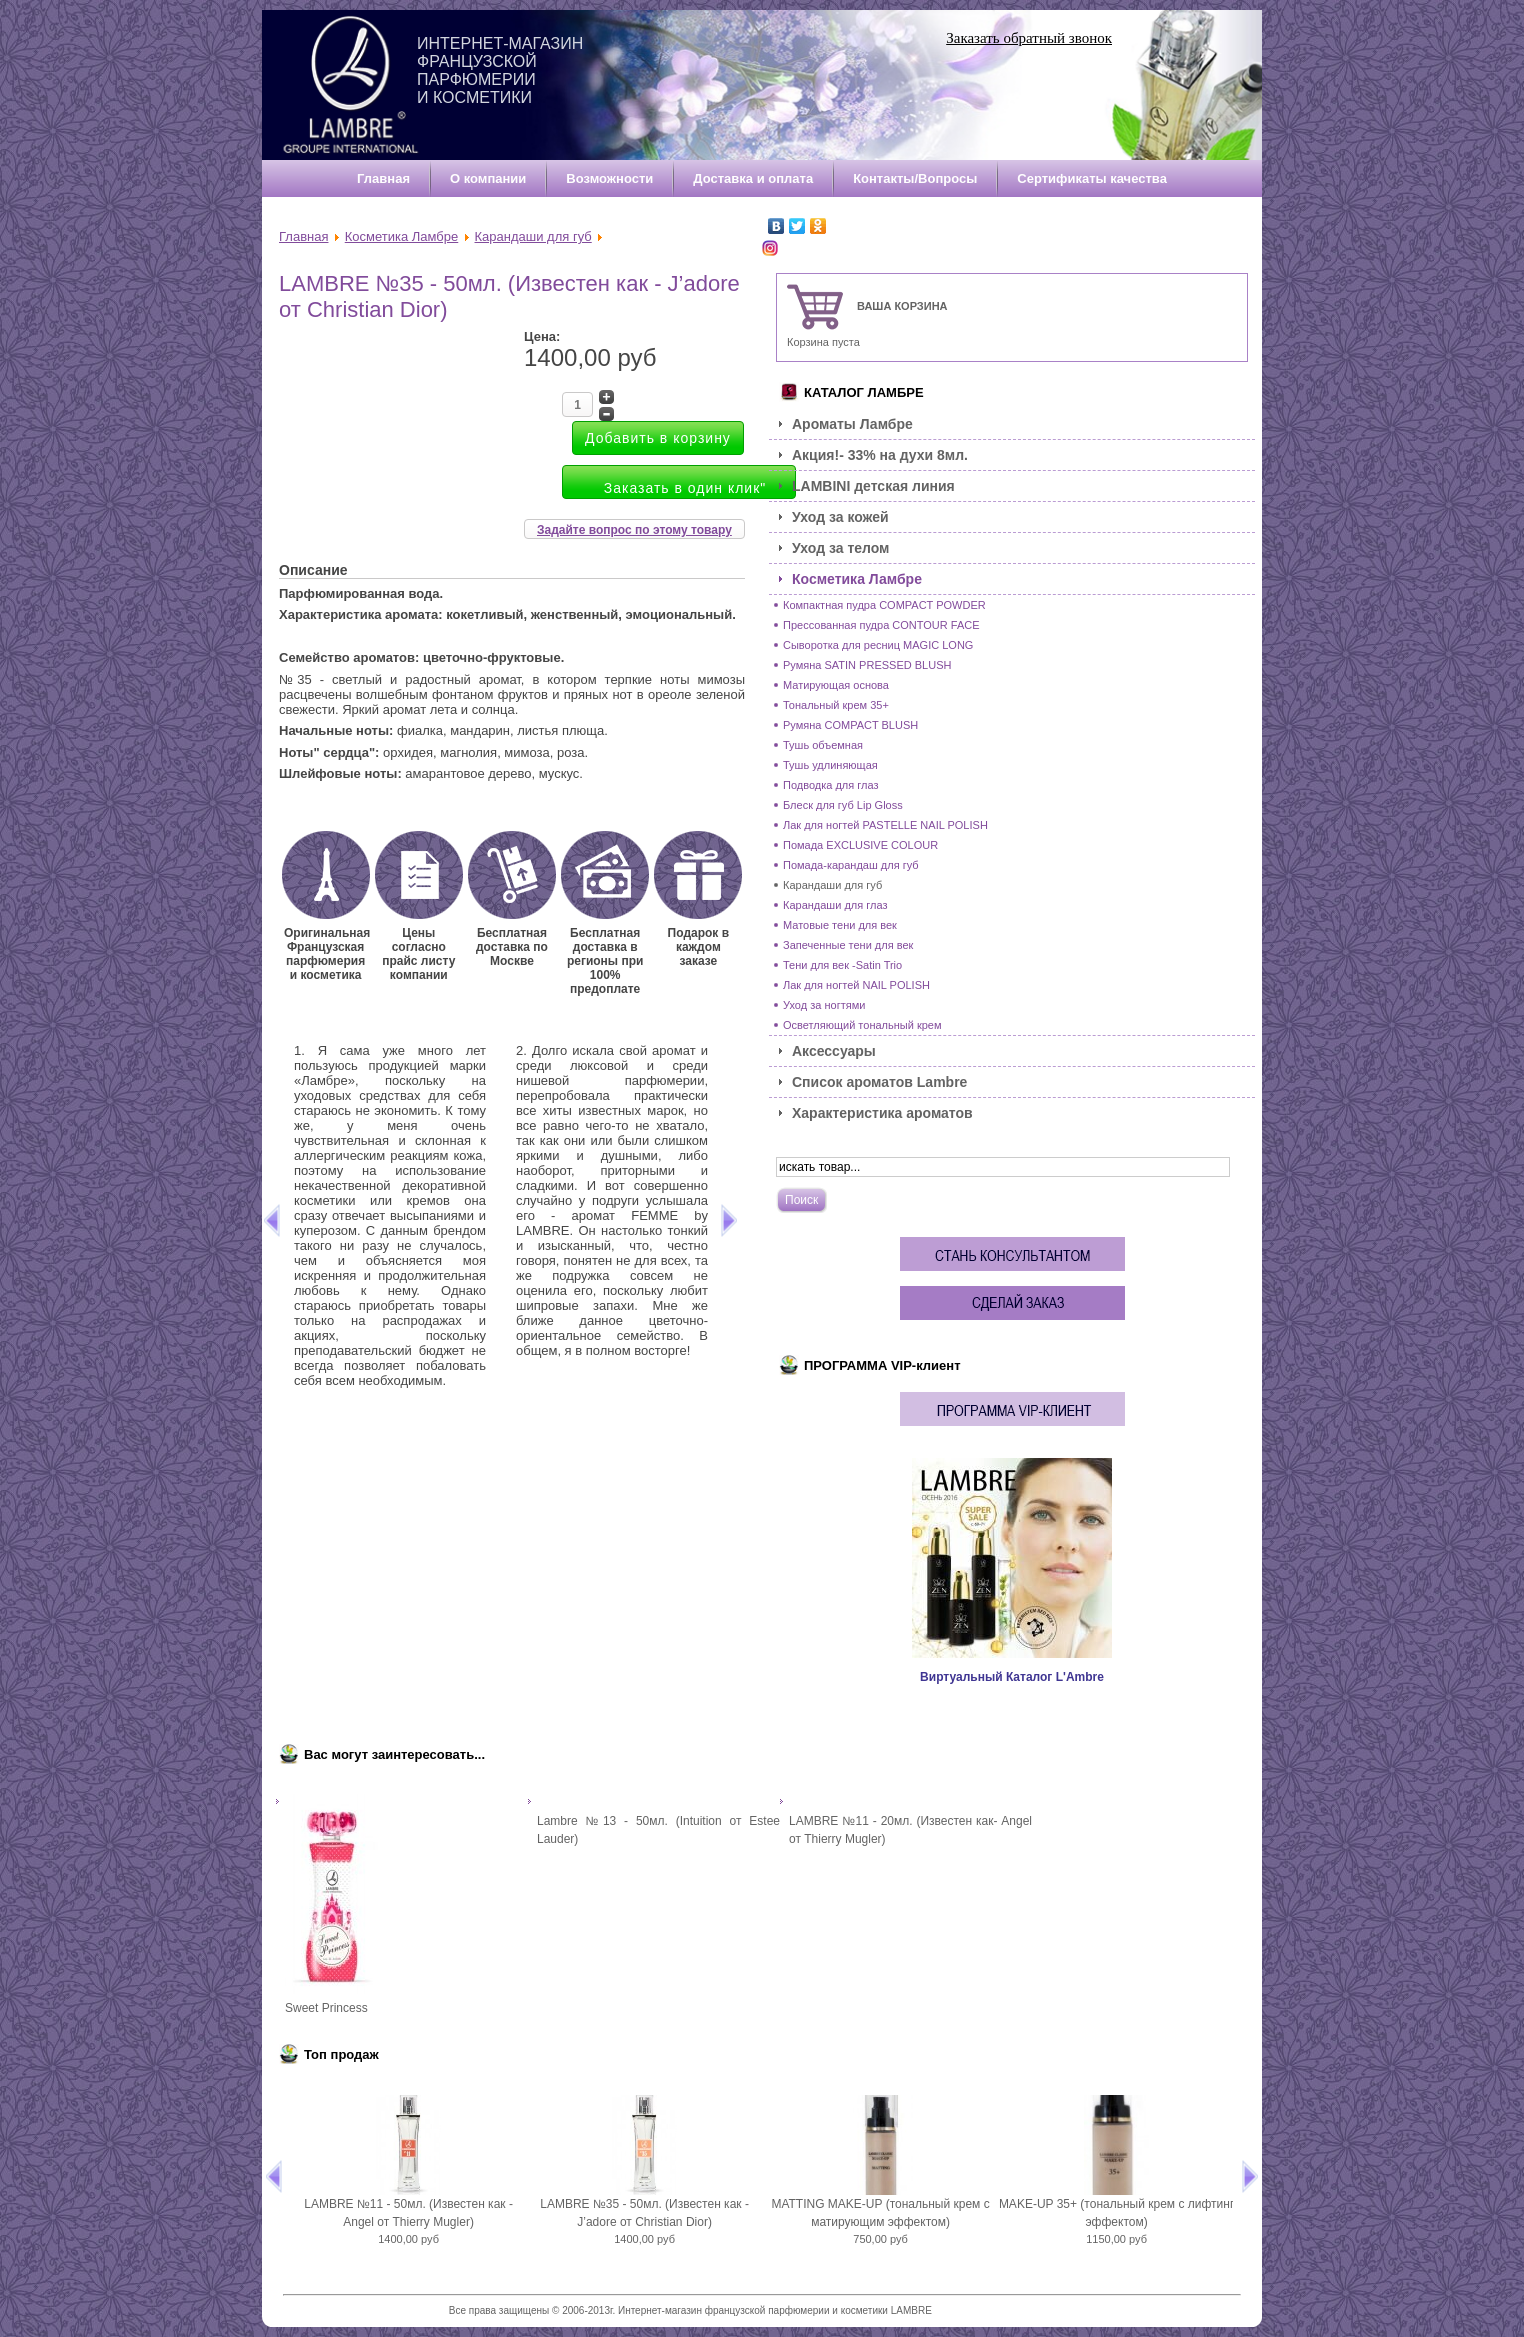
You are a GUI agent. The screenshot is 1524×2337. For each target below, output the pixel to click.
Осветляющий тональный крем (862, 1025)
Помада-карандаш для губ (851, 865)
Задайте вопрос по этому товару (634, 530)
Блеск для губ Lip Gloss (843, 805)
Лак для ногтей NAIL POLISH (856, 985)
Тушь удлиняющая (830, 765)
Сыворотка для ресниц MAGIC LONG (878, 645)
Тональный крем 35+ (836, 705)
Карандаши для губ (533, 236)
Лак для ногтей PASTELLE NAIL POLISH (885, 825)
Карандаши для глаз (835, 905)
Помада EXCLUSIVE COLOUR (860, 845)
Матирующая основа (836, 685)
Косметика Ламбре (402, 236)
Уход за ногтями (824, 1005)
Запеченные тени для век (848, 945)
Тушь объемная (823, 745)
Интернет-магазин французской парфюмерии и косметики (500, 70)
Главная (303, 236)
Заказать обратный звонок (1029, 38)
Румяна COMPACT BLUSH (850, 725)
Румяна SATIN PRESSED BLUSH (867, 665)
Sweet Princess (326, 2008)
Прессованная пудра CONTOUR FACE (881, 625)
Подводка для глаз (831, 785)
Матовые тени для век (840, 925)
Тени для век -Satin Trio (842, 965)
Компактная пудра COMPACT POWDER (884, 605)
